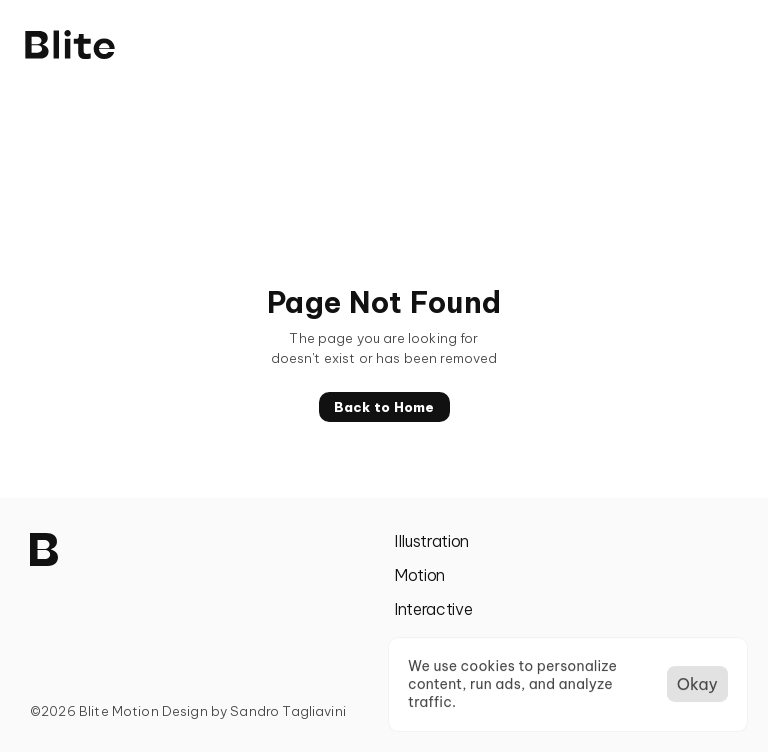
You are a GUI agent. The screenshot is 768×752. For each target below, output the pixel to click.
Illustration (431, 541)
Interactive (433, 609)
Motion (419, 575)
